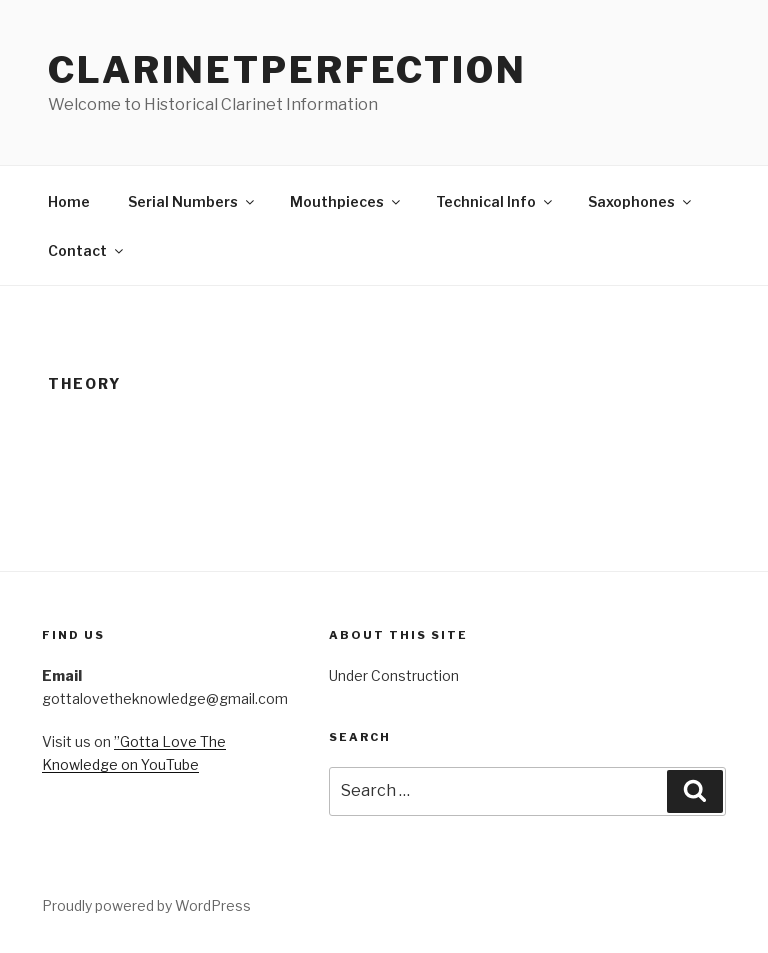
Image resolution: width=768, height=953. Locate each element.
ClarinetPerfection (287, 70)
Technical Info (495, 201)
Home (69, 201)
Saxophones (641, 201)
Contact (87, 250)
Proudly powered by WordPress (146, 905)
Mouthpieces (346, 201)
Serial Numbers (192, 201)
